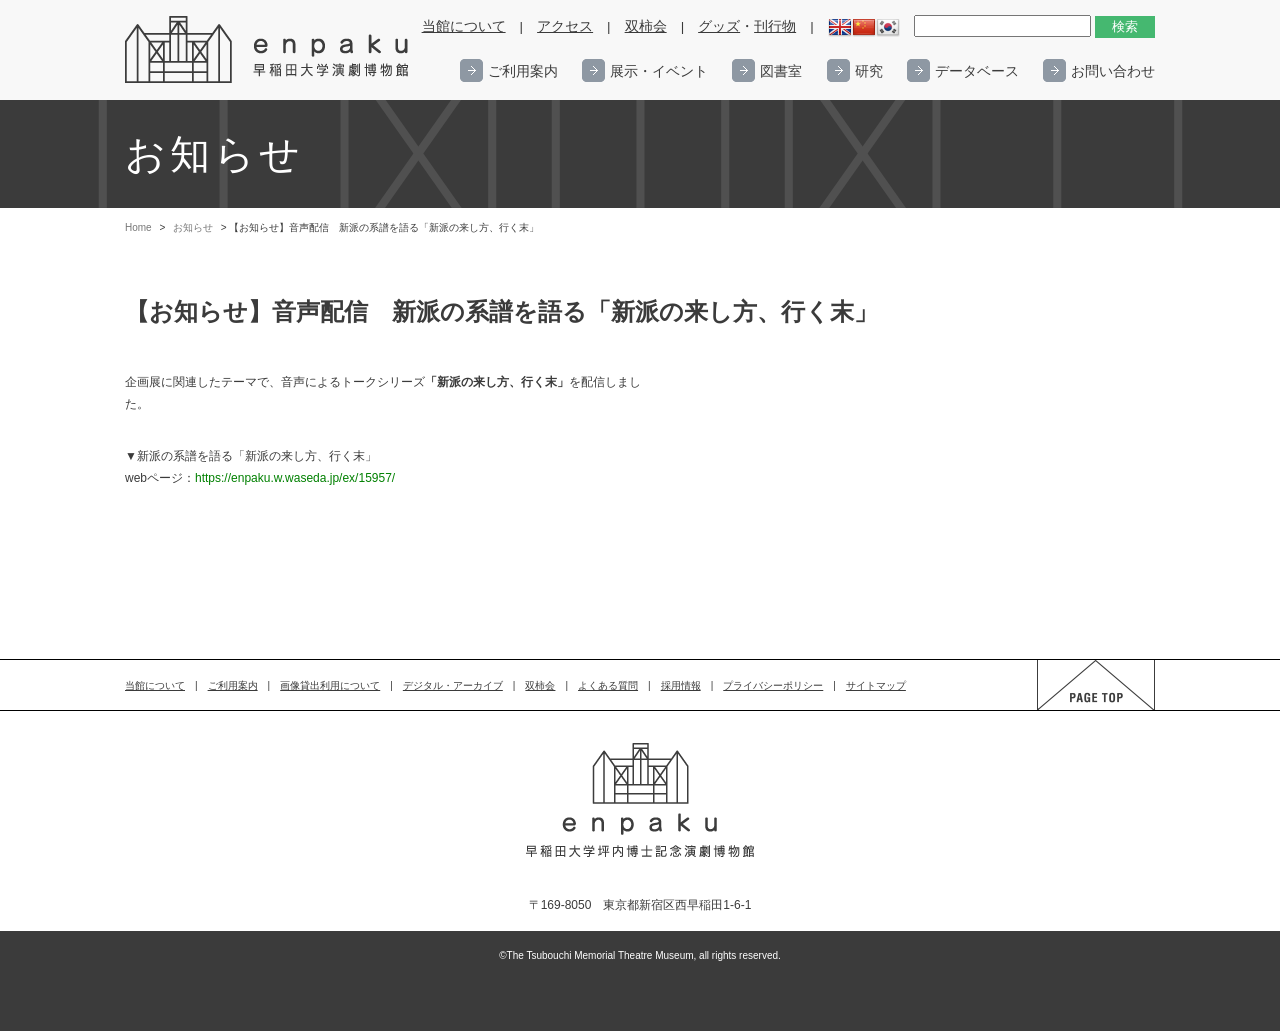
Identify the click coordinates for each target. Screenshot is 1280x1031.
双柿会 (646, 26)
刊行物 (775, 26)
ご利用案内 (523, 71)
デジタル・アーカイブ (453, 685)
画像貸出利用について (330, 685)
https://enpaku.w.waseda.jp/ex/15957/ (295, 478)
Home (138, 227)
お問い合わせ (1113, 71)
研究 (869, 71)
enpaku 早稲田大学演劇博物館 (268, 50)
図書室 (781, 71)
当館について (464, 26)
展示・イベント (659, 71)
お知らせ (193, 227)
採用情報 (681, 685)
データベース (977, 71)
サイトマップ (876, 685)
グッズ (719, 26)
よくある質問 (608, 685)
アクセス (565, 26)
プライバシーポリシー (773, 685)
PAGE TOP (1077, 709)
